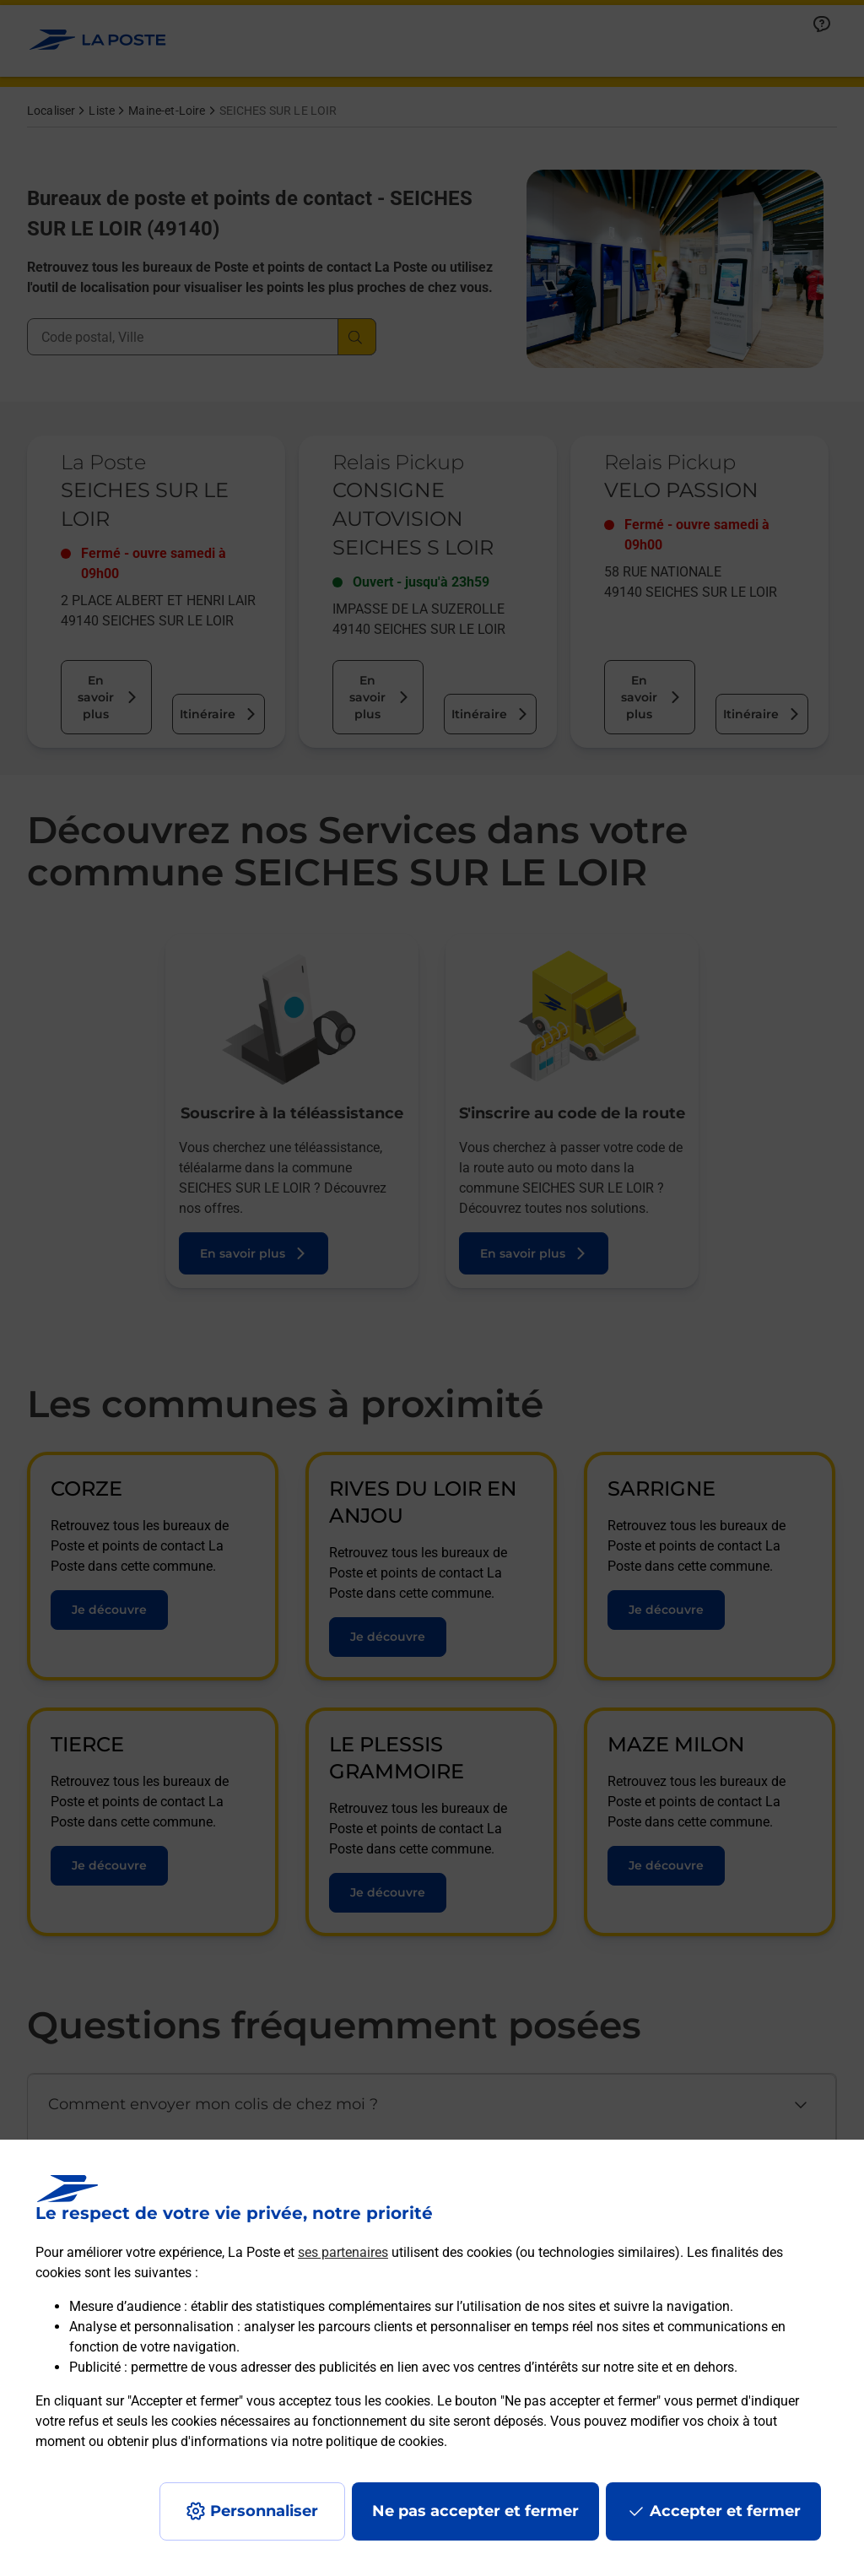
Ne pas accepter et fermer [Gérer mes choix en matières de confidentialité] (475, 2511)
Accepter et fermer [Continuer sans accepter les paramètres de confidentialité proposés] (725, 2511)
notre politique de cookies (368, 2441)
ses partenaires (343, 2252)
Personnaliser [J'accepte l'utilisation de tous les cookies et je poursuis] (264, 2511)
